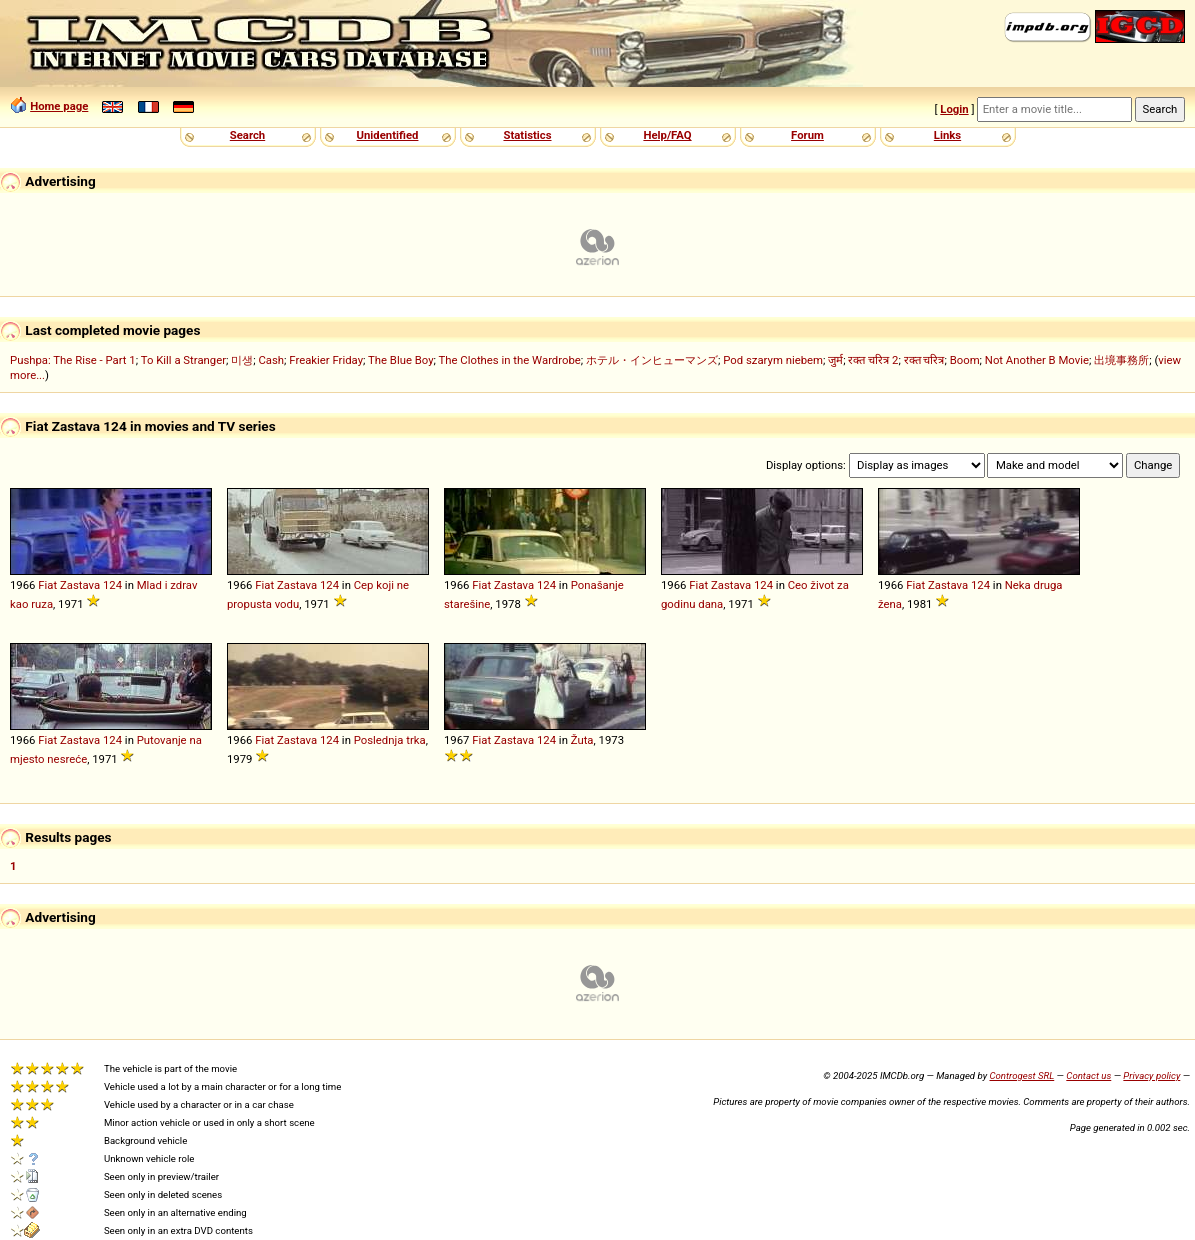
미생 (242, 360)
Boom (965, 360)
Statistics (527, 135)
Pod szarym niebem (773, 360)
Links (947, 135)
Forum (807, 135)
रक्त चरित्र (924, 360)
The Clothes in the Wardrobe (510, 360)
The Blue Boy (401, 360)
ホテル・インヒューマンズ (652, 360)
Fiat (47, 585)
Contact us (1088, 1075)
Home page (59, 106)
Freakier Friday (326, 360)
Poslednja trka (390, 740)
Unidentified (388, 135)
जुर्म (835, 360)
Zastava (80, 585)
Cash (271, 360)
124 (112, 585)
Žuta (582, 740)
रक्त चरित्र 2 (873, 360)
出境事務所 (1121, 360)
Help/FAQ (667, 135)
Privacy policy (1151, 1075)
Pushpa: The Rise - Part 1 (73, 360)
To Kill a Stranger (183, 360)
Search (247, 135)
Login (954, 109)
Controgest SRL (1021, 1075)
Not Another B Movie (1037, 360)
